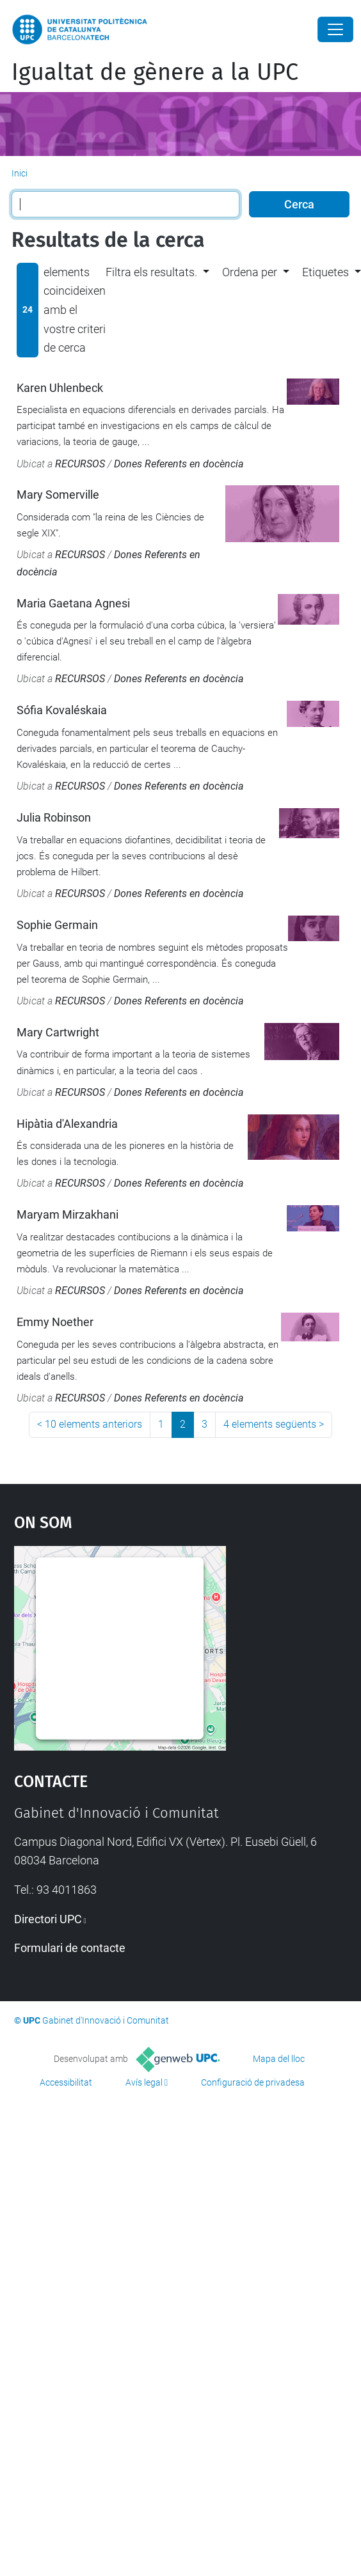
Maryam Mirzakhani (67, 1214)
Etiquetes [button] (325, 272)
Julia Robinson (54, 817)
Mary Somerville (58, 494)
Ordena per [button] (249, 272)
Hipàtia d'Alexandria (67, 1123)
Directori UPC (48, 1919)
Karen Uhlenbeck (60, 387)
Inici (20, 173)
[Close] (335, 29)
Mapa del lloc (279, 2059)
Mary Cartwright (58, 1032)
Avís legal (144, 2082)
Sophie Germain (57, 925)
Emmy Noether (55, 1322)
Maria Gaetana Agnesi (73, 603)
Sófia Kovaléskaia (62, 710)
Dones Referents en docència (179, 464)
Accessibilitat (66, 2082)
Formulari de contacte (69, 1948)
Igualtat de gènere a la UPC (155, 72)
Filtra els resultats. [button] (151, 272)
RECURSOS (80, 464)
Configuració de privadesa (253, 2082)
